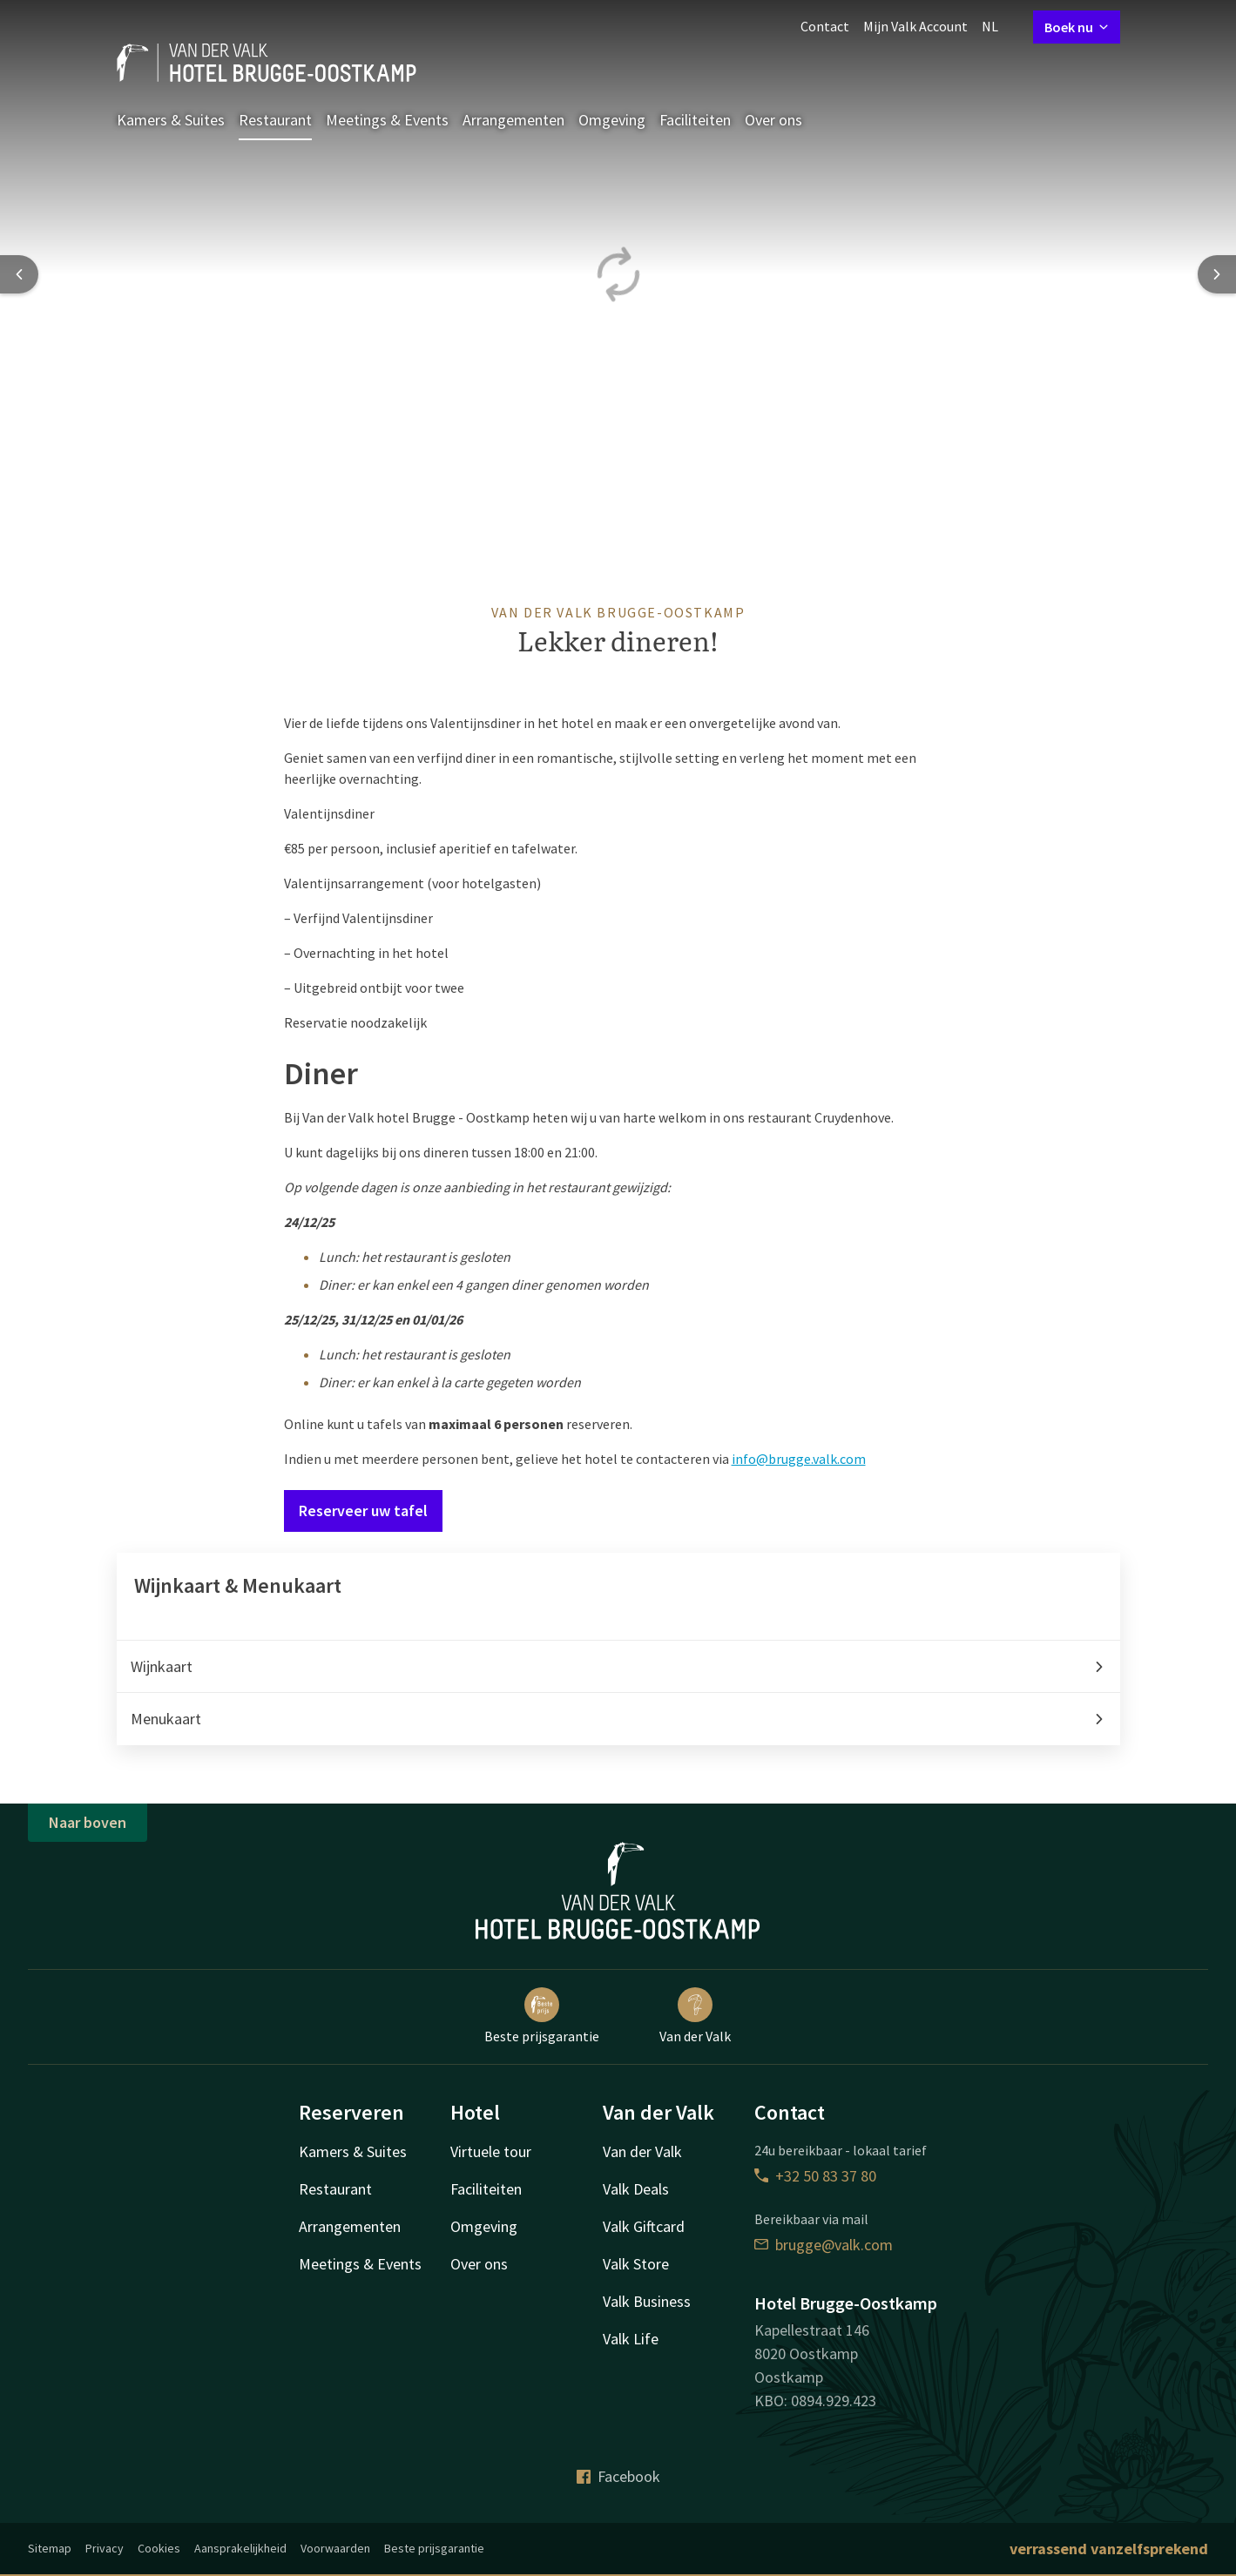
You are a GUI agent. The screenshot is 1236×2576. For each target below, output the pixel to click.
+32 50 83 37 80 (815, 2176)
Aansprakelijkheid (240, 2548)
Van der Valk (695, 2016)
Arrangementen (513, 120)
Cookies (159, 2548)
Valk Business (647, 2301)
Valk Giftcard (644, 2226)
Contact (824, 26)
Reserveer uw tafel (363, 1510)
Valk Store (636, 2264)
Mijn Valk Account (915, 26)
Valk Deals (636, 2189)
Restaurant (275, 120)
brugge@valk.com (823, 2245)
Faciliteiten (695, 120)
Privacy (104, 2548)
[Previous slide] (19, 274)
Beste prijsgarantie (541, 2016)
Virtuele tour (490, 2151)
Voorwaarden (335, 2548)
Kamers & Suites (171, 120)
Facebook (618, 2476)
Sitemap (49, 2548)
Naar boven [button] (87, 1822)
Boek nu (1076, 27)
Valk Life (631, 2339)
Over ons (773, 120)
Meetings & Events (387, 120)
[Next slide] (1217, 274)
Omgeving (611, 120)
